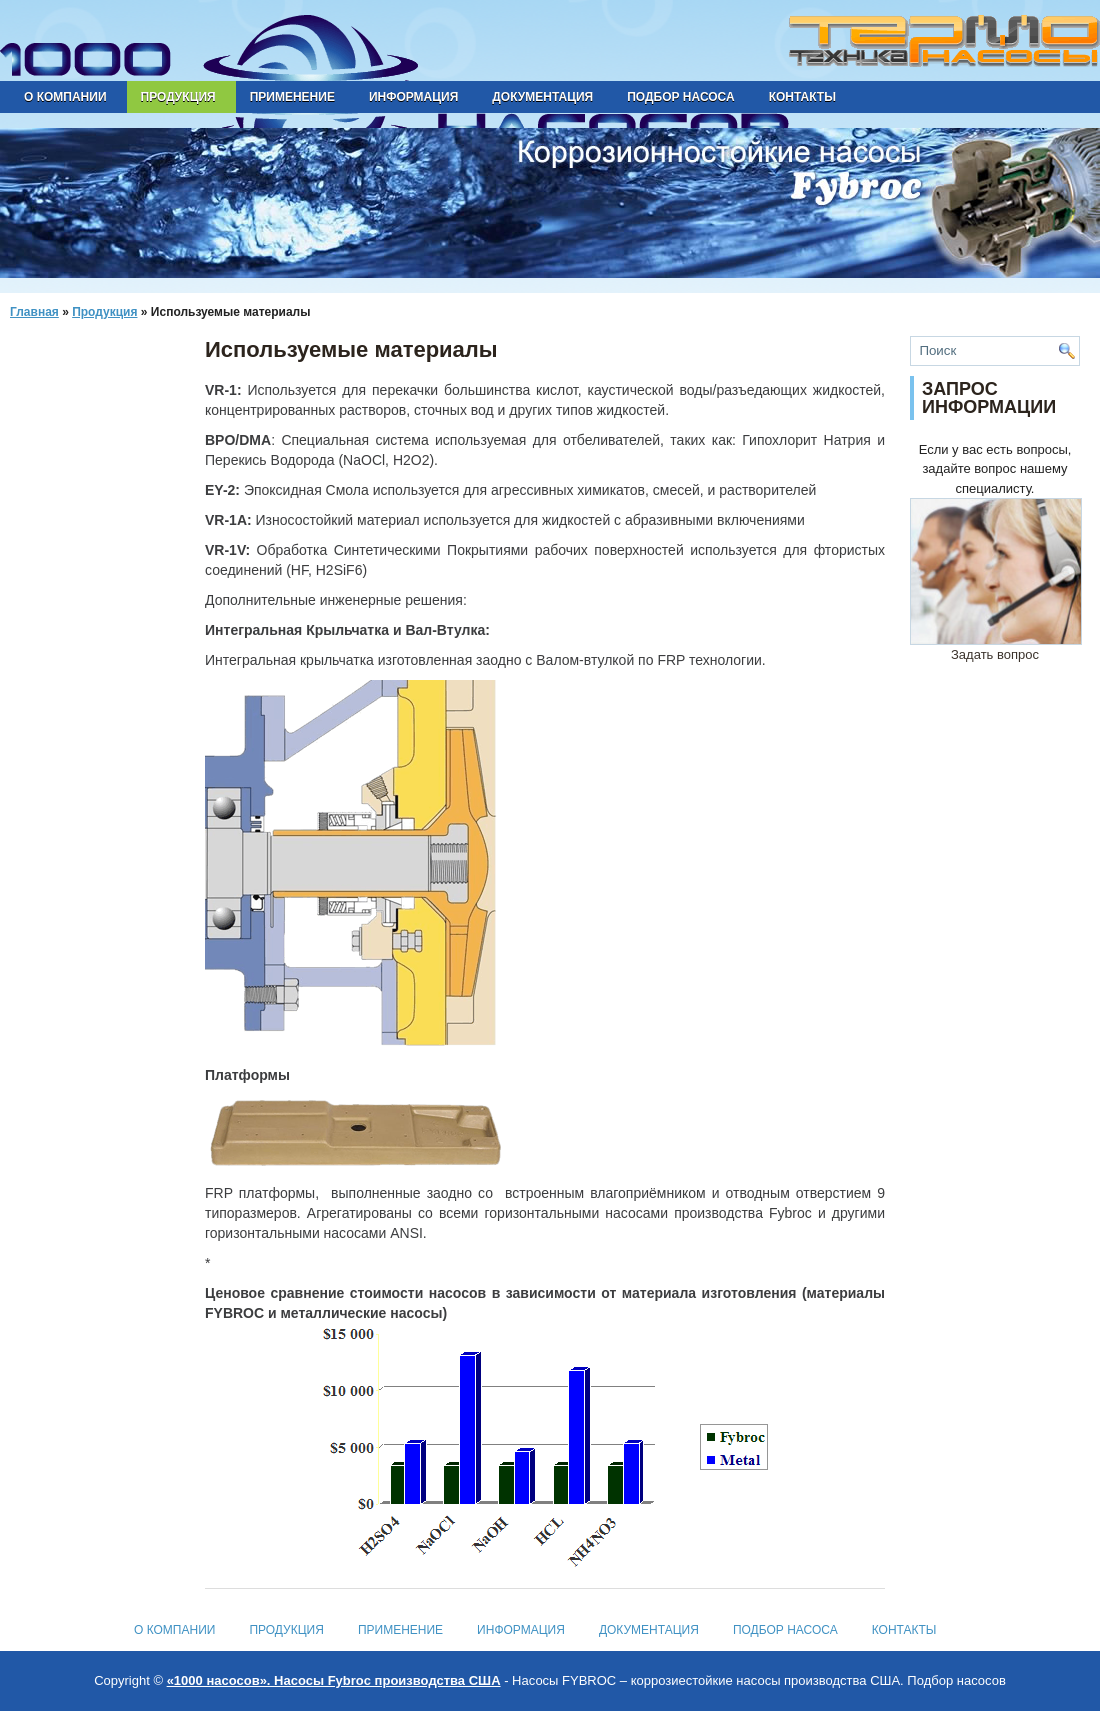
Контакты (802, 97)
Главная (34, 312)
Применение (292, 97)
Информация (413, 97)
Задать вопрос (996, 647)
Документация (542, 97)
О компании (65, 97)
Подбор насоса (680, 97)
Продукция (178, 97)
